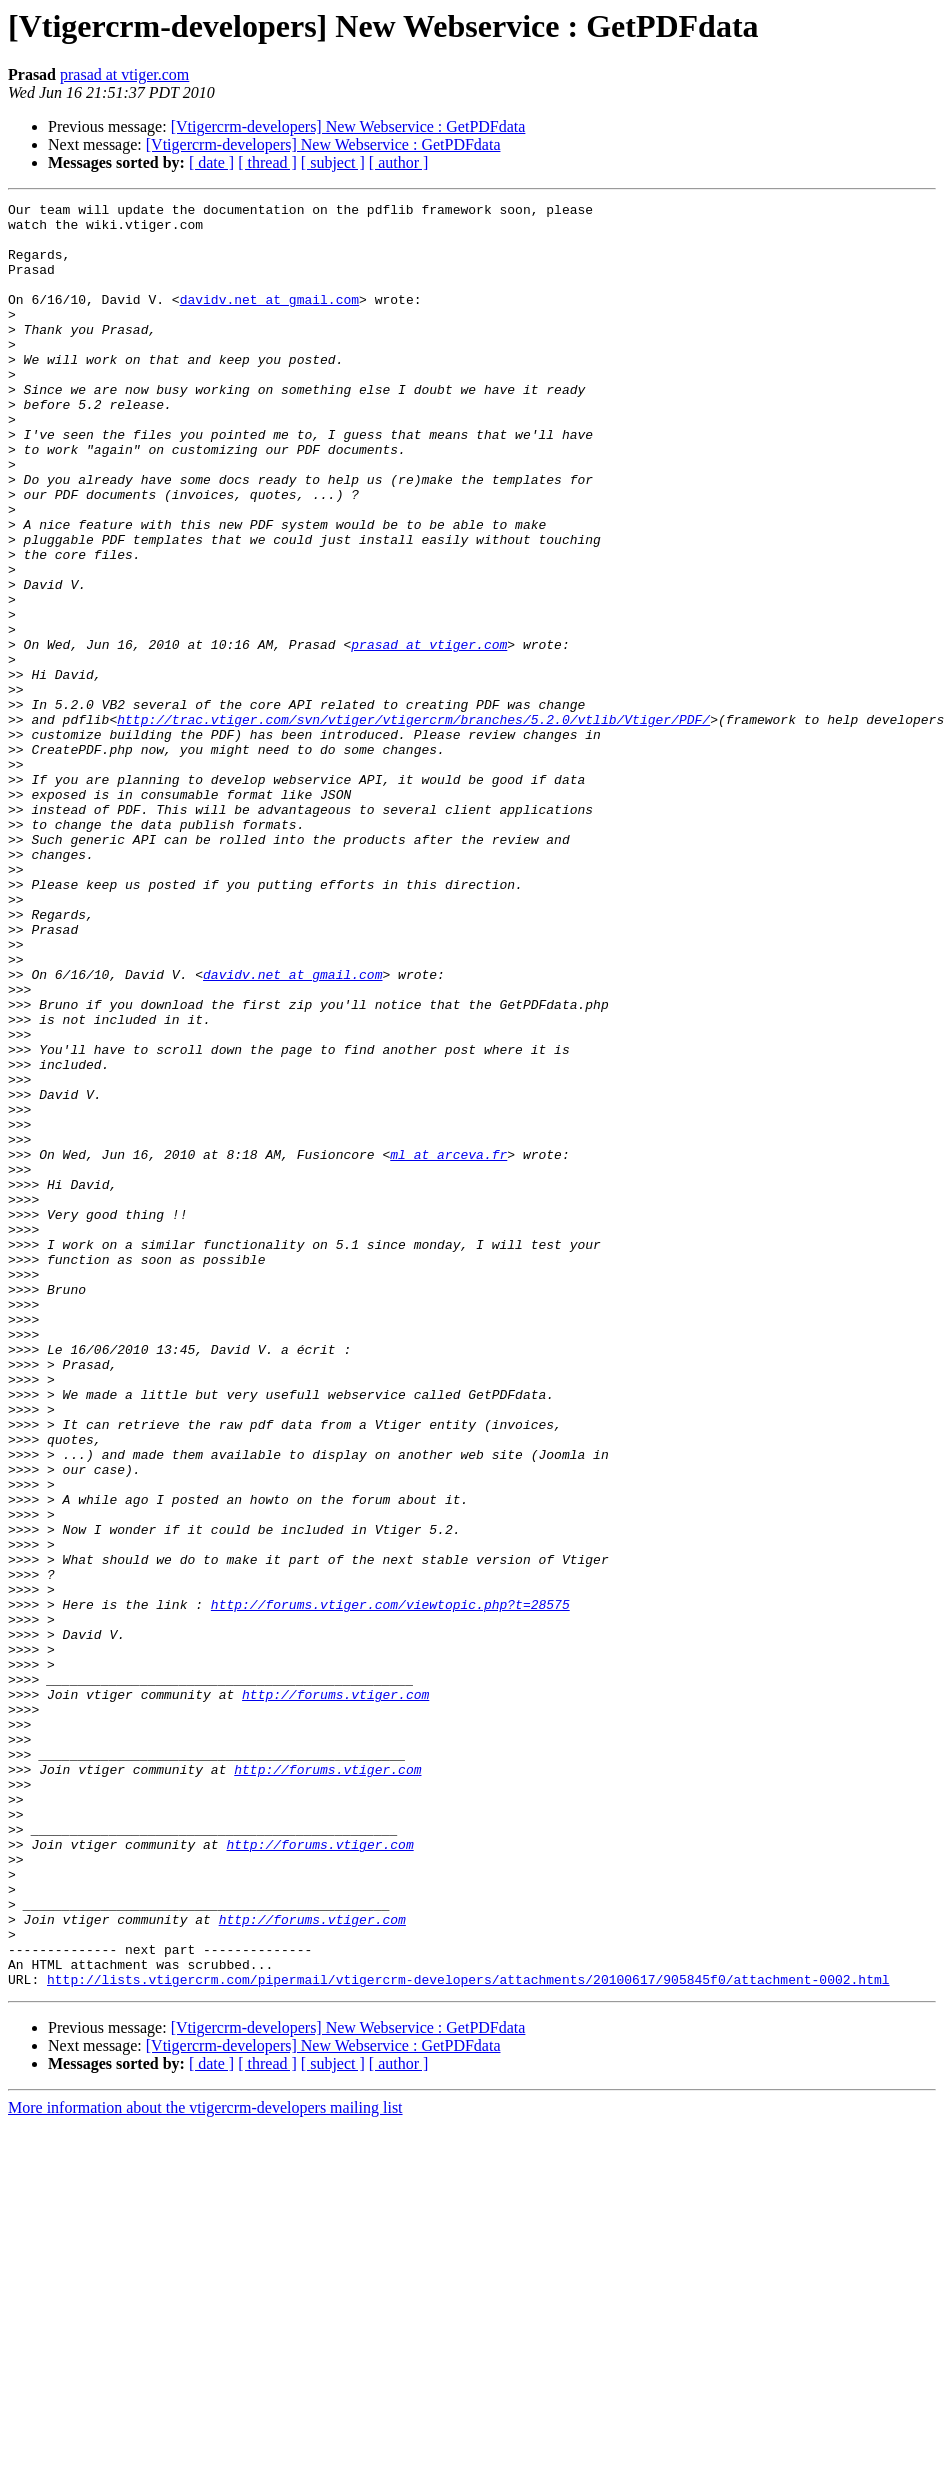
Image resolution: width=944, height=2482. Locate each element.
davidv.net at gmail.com (269, 320)
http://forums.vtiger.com (335, 1994)
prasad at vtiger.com (124, 74)
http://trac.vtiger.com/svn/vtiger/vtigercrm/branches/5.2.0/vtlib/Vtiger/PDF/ (413, 824)
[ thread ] (267, 162)
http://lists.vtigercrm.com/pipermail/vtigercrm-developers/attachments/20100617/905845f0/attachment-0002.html (468, 2336)
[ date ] (211, 162)
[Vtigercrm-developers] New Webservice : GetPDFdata (348, 126)
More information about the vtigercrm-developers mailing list (205, 2464)
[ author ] (399, 162)
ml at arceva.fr (448, 1346)
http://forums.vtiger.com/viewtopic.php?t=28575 (390, 1886)
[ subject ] (333, 162)
